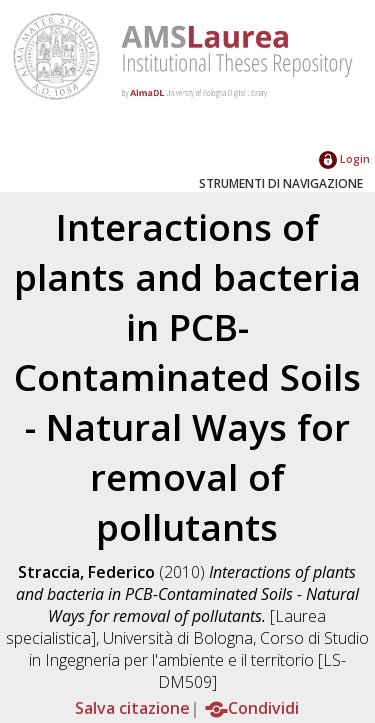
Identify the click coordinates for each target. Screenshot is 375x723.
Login (344, 158)
